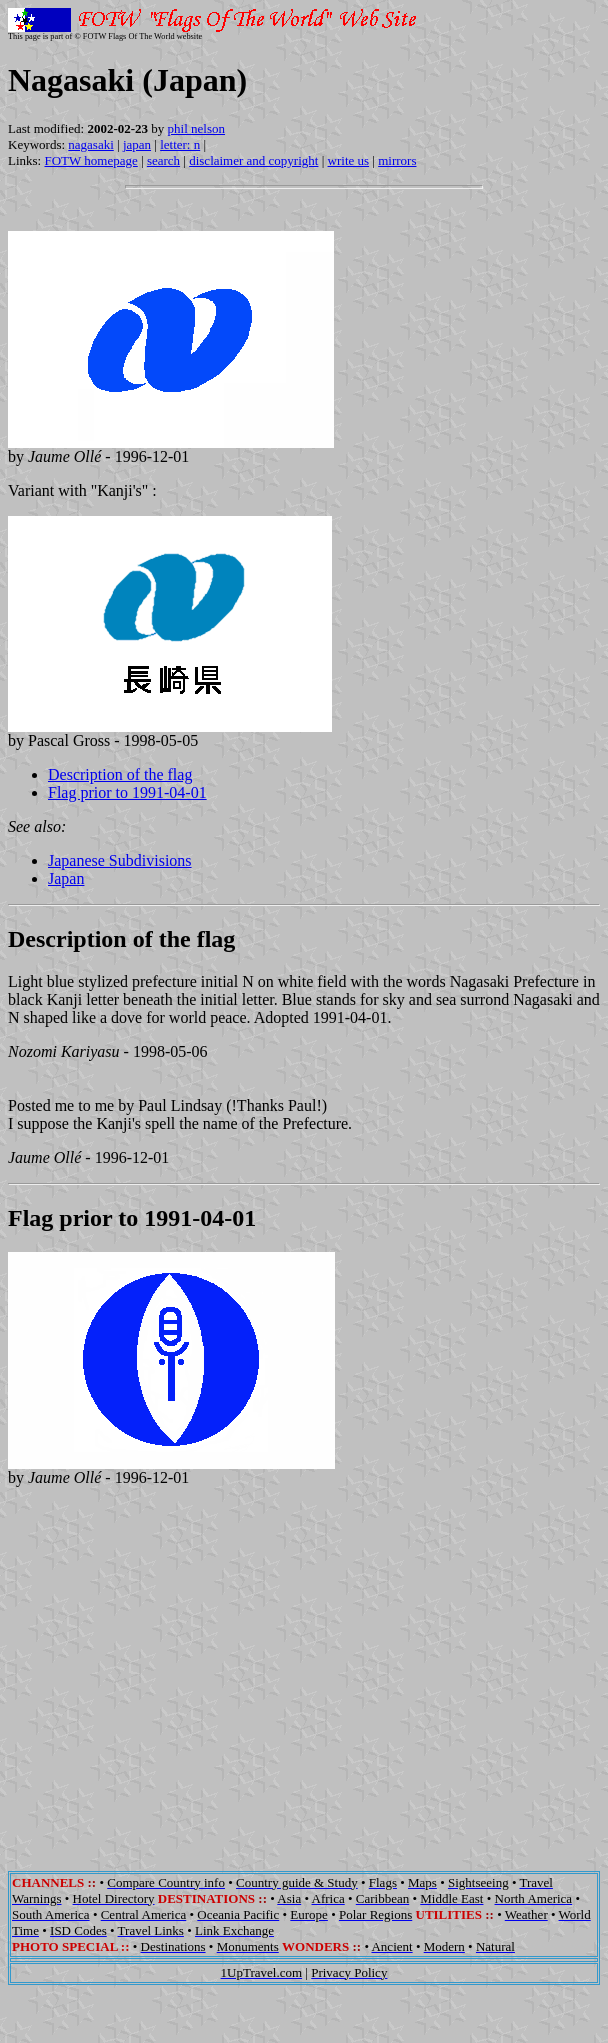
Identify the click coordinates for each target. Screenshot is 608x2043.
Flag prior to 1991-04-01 (127, 792)
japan (137, 144)
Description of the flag (120, 774)
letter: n (180, 144)
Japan (66, 878)
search (163, 160)
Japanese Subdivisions (120, 860)
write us (349, 160)
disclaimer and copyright (253, 160)
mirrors (397, 160)
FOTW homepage (90, 160)
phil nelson (196, 128)
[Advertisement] (304, 1677)
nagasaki (90, 144)
